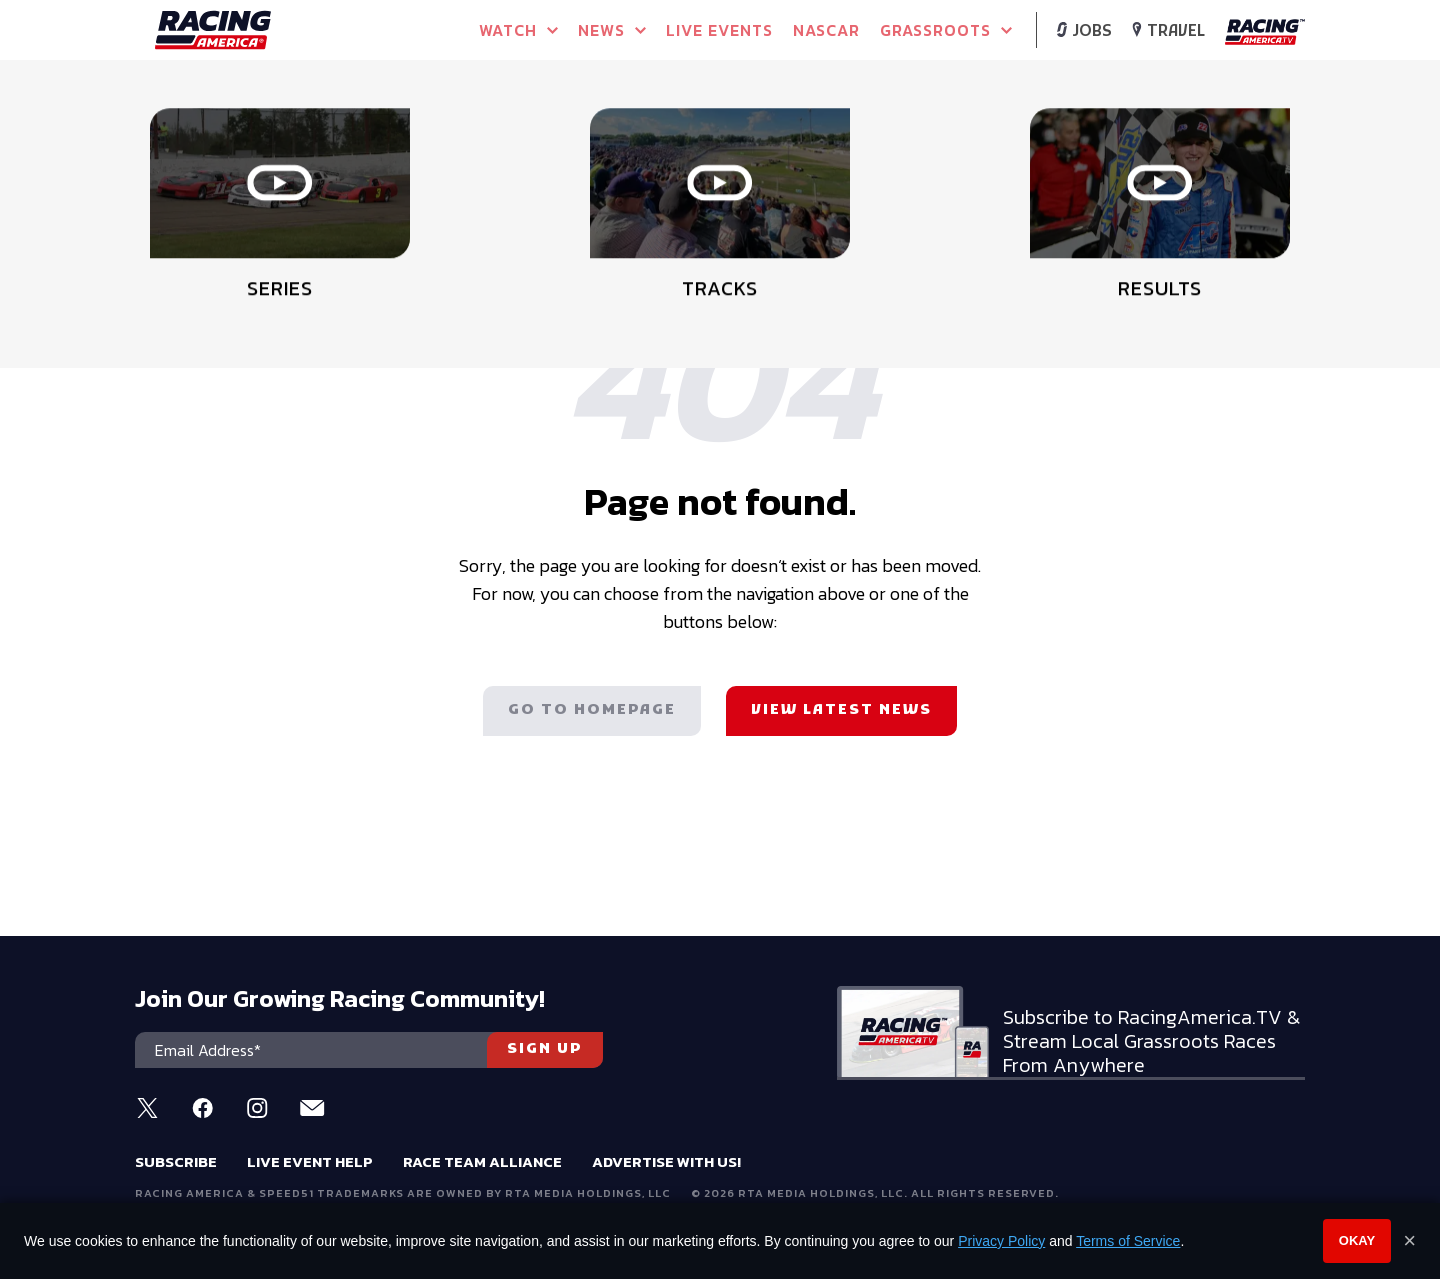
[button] (1292, 125)
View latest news (841, 710)
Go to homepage (592, 710)
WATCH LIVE (429, 150)
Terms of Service (1128, 1241)
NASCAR (826, 30)
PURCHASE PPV (624, 150)
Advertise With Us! (666, 1161)
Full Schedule (236, 156)
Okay (1357, 1240)
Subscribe (176, 1161)
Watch (518, 30)
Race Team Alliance (482, 1161)
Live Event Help (310, 1161)
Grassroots (946, 30)
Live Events (719, 30)
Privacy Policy (1001, 1241)
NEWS (612, 30)
